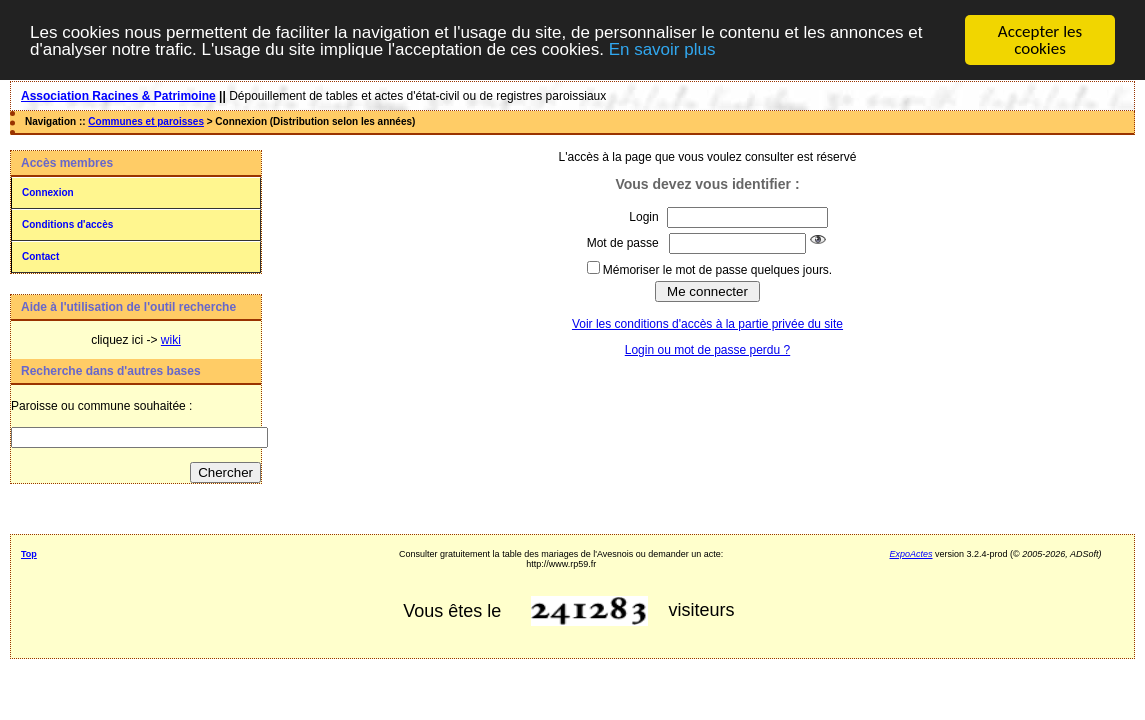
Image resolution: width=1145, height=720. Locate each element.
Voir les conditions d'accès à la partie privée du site (707, 324)
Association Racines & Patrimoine (118, 96)
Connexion (48, 192)
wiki (171, 340)
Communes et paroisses (146, 121)
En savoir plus (662, 49)
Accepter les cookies (1040, 40)
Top (29, 554)
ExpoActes (911, 554)
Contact (40, 256)
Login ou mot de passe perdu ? (707, 350)
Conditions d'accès (67, 224)
